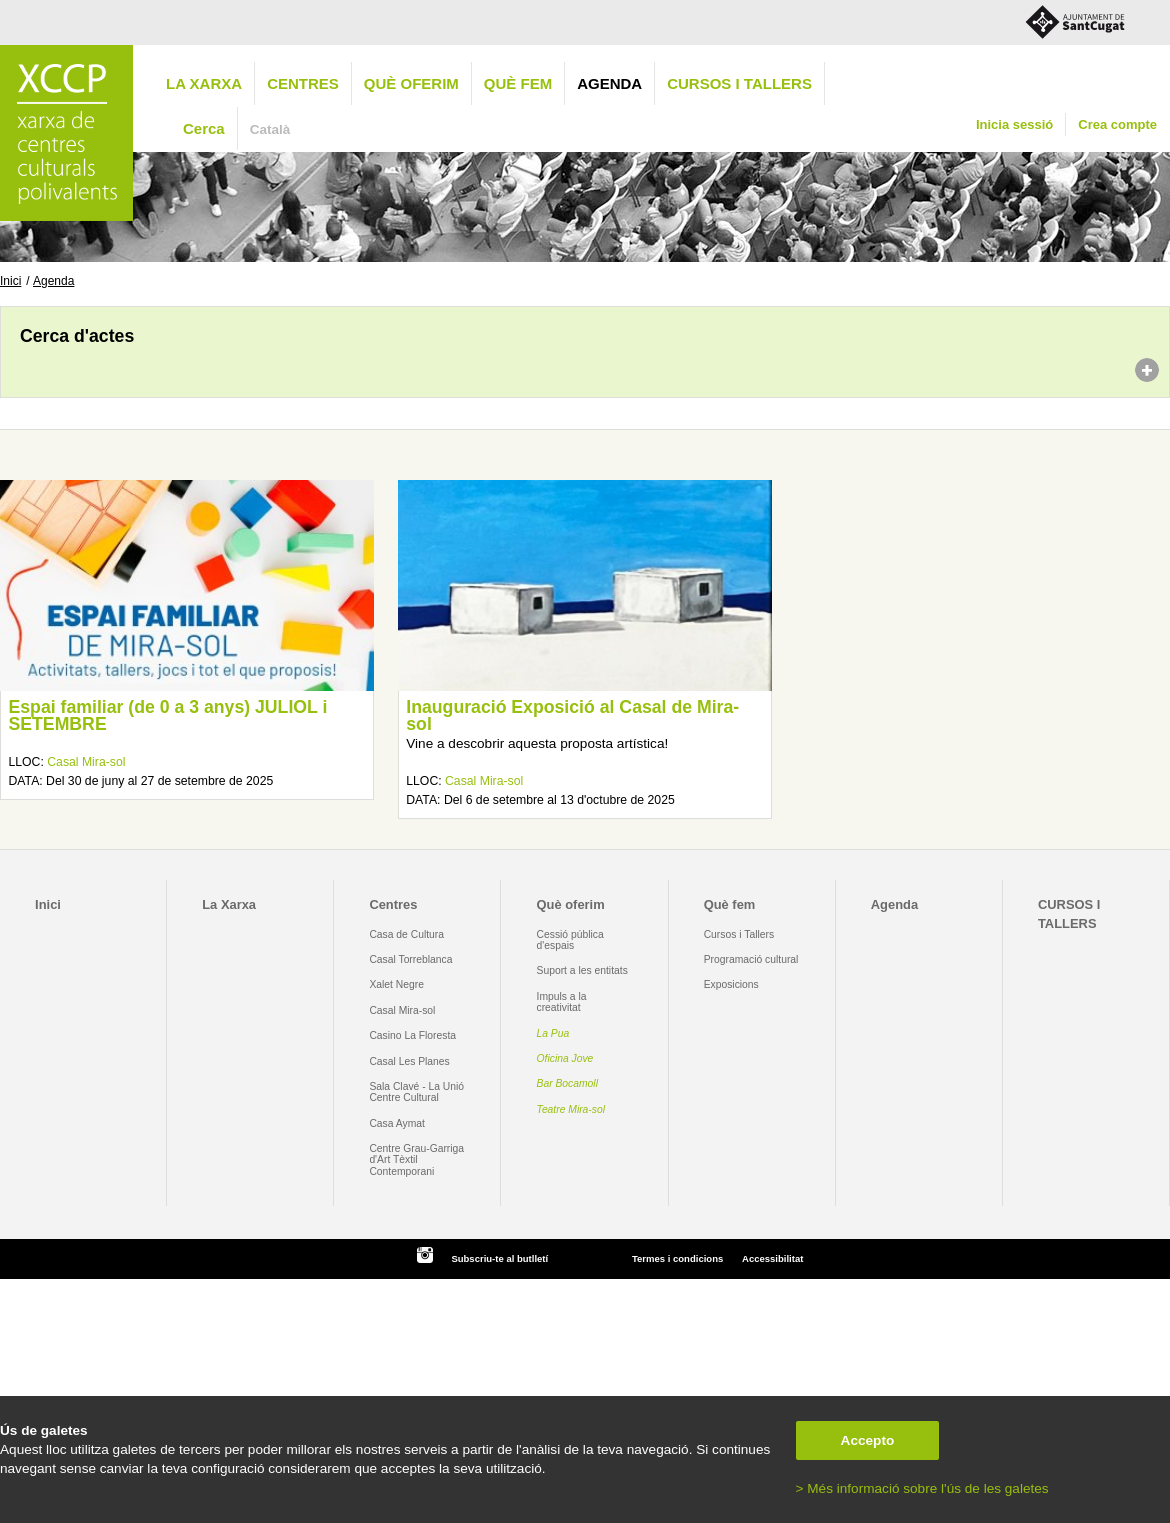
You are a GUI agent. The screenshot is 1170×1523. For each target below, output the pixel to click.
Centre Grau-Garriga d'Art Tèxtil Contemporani (416, 1160)
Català (270, 129)
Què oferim (411, 83)
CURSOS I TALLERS (739, 83)
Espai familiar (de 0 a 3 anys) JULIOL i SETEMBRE (167, 716)
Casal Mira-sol (86, 762)
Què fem (518, 83)
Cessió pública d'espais (570, 940)
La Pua (553, 1033)
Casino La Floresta (412, 1035)
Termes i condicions (677, 1258)
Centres (303, 83)
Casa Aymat (397, 1123)
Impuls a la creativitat (562, 1002)
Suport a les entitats (582, 970)
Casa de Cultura (406, 934)
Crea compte (1117, 124)
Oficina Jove (565, 1058)
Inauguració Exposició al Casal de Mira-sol (572, 716)
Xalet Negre (396, 984)
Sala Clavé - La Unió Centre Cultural (416, 1092)
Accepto (868, 1440)
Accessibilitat (772, 1258)
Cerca (204, 128)
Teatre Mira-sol (571, 1109)
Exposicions (731, 984)
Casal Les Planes (409, 1061)
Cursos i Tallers (739, 934)
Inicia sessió (1014, 124)
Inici (10, 281)
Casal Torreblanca (410, 959)
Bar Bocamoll (567, 1083)
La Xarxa (204, 83)
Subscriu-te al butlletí (499, 1258)
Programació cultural (751, 959)
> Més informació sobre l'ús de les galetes (922, 1488)
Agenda (609, 83)
